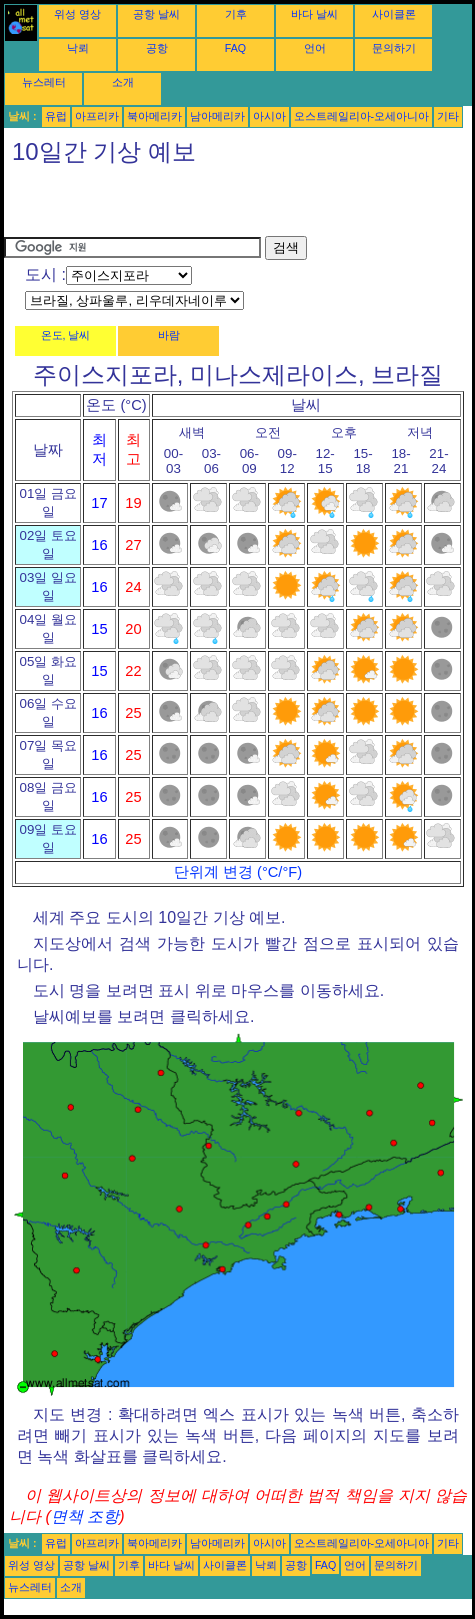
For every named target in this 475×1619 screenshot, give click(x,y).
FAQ (235, 48)
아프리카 (97, 116)
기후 (236, 14)
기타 (448, 116)
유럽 (56, 116)
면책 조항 (85, 1516)
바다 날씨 (314, 14)
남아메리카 (217, 116)
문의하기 (394, 48)
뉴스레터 (44, 82)
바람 (169, 335)
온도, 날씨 (66, 335)
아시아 (269, 116)
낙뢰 (78, 48)
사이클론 (394, 14)
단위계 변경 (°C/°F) (238, 872)
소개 (123, 82)
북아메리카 (154, 116)
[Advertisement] (238, 206)
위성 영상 (77, 14)
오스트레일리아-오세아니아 (362, 116)
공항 (157, 48)
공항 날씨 (156, 14)
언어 (315, 48)
